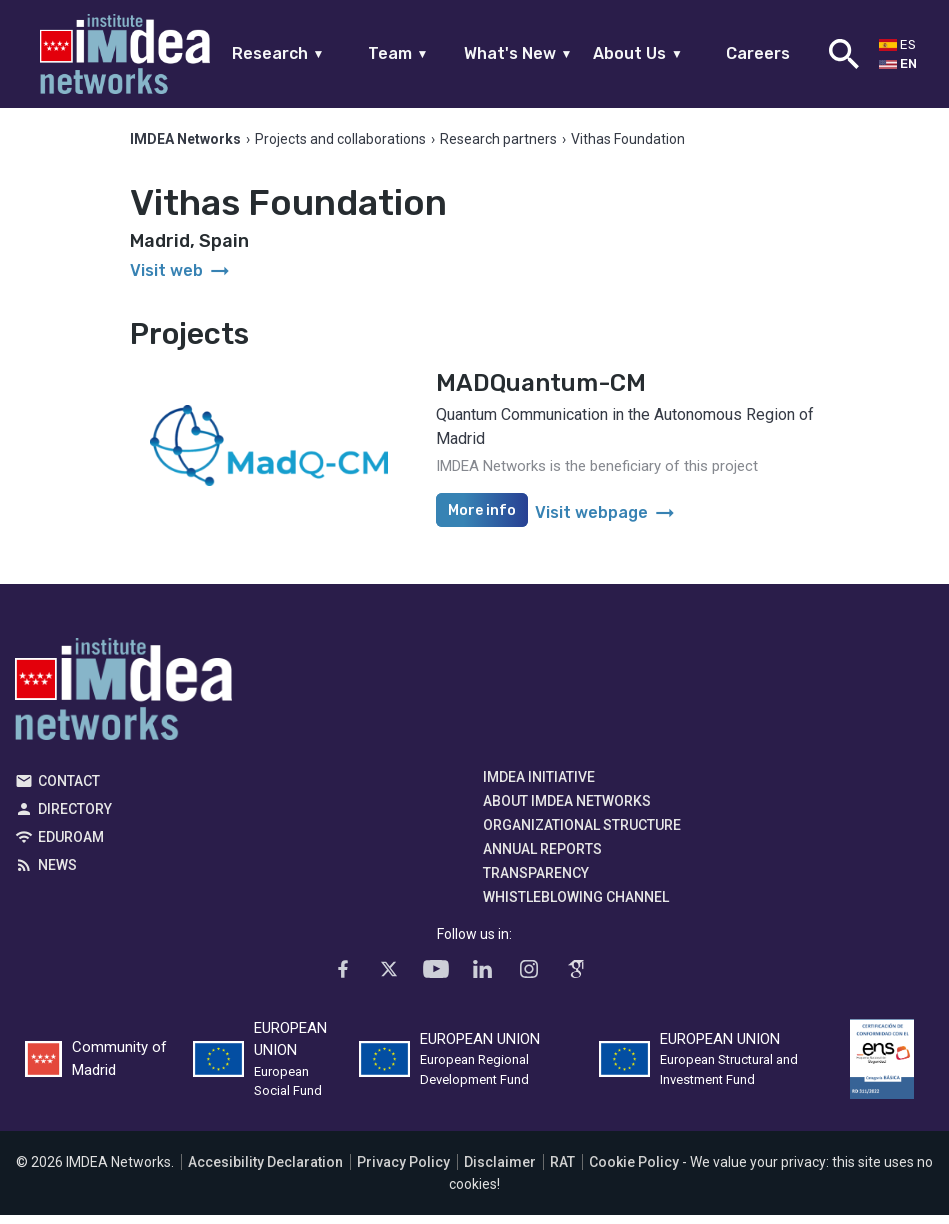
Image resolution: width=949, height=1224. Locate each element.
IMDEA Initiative (539, 786)
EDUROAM (71, 846)
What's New (518, 53)
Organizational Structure (582, 834)
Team (398, 53)
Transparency (536, 882)
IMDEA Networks (123, 703)
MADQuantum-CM (541, 392)
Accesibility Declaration (265, 1171)
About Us (638, 53)
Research (278, 53)
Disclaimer (500, 1171)
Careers (758, 53)
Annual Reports (542, 858)
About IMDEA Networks (567, 810)
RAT (562, 1171)
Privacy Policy (403, 1171)
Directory (75, 818)
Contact (69, 790)
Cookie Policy (634, 1171)
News (57, 874)
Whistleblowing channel (576, 906)
